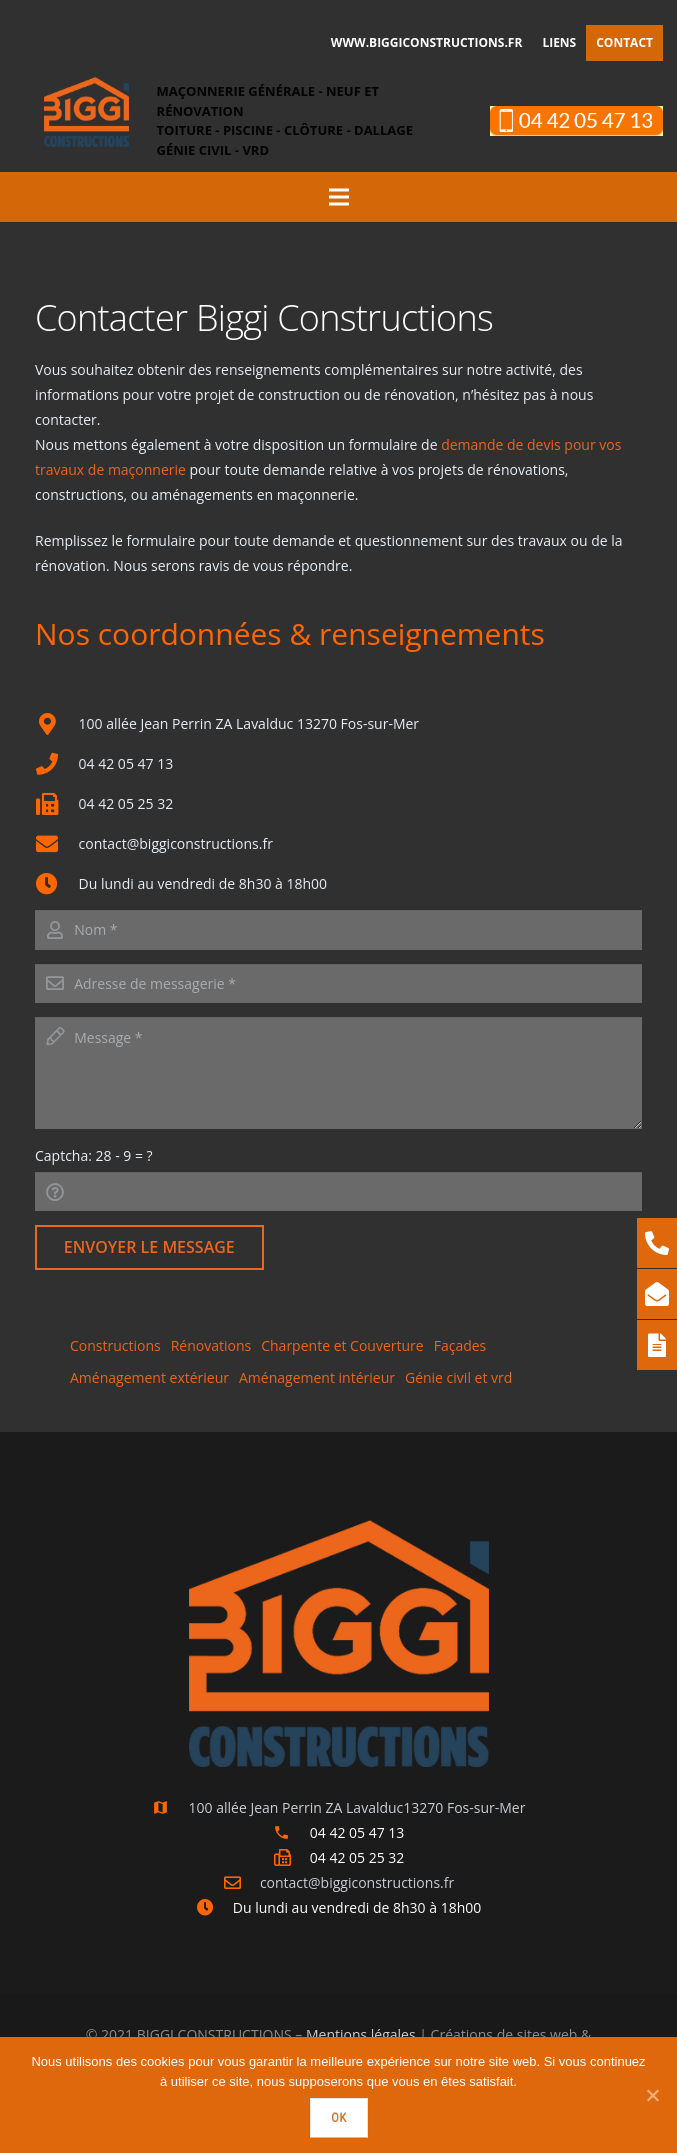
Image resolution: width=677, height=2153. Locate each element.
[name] (338, 929)
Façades (460, 1345)
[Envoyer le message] (149, 1247)
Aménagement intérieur (317, 1377)
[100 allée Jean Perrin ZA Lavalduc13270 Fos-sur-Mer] (170, 1807)
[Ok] (652, 2095)
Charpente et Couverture (342, 1345)
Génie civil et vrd (458, 1377)
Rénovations (211, 1345)
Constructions (115, 1345)
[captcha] (338, 1191)
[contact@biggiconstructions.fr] (241, 1882)
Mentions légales (361, 2034)
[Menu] (338, 197)
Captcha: (94, 1155)
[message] (338, 1073)
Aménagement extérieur (149, 1377)
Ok (338, 2117)
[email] (338, 983)
